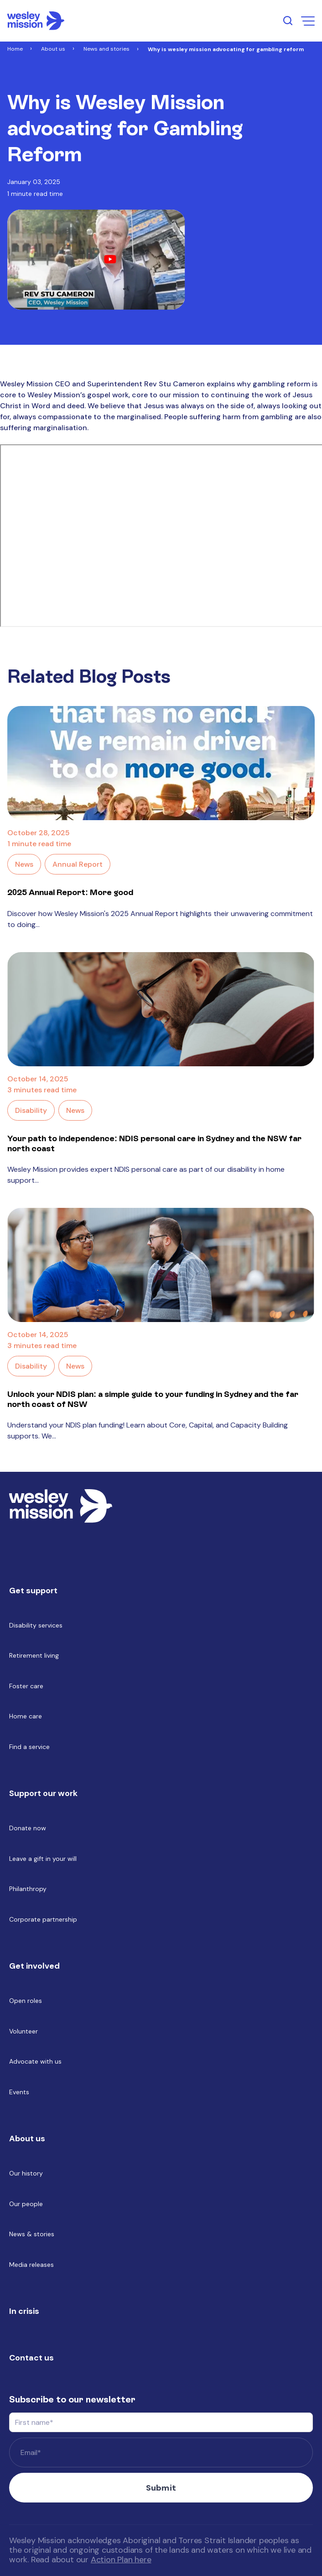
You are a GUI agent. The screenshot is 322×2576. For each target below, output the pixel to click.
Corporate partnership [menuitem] (43, 1919)
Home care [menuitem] (25, 1716)
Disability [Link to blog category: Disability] (31, 1110)
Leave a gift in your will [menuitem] (43, 1858)
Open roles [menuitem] (25, 2001)
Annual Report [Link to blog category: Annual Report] (77, 864)
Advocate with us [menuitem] (35, 2061)
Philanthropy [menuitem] (28, 1889)
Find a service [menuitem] (29, 1747)
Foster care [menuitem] (26, 1686)
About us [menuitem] (27, 2138)
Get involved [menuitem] (34, 1965)
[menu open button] (308, 21)
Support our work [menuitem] (43, 1793)
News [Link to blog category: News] (24, 864)
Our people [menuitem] (26, 2204)
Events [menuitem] (19, 2092)
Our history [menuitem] (26, 2173)
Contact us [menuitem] (31, 2357)
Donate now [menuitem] (27, 1828)
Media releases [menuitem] (31, 2264)
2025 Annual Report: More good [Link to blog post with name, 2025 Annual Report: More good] (70, 892)
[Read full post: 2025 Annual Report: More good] (161, 763)
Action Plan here (121, 2559)
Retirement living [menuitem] (34, 1655)
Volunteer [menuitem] (23, 2031)
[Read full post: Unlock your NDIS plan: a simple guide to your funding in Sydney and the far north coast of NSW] (161, 1265)
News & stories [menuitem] (31, 2234)
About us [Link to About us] (53, 49)
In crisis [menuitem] (24, 2311)
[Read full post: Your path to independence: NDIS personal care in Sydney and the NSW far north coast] (161, 1009)
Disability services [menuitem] (35, 1625)
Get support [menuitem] (33, 1590)
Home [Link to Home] (15, 49)
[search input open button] (288, 21)
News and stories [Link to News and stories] (106, 49)
